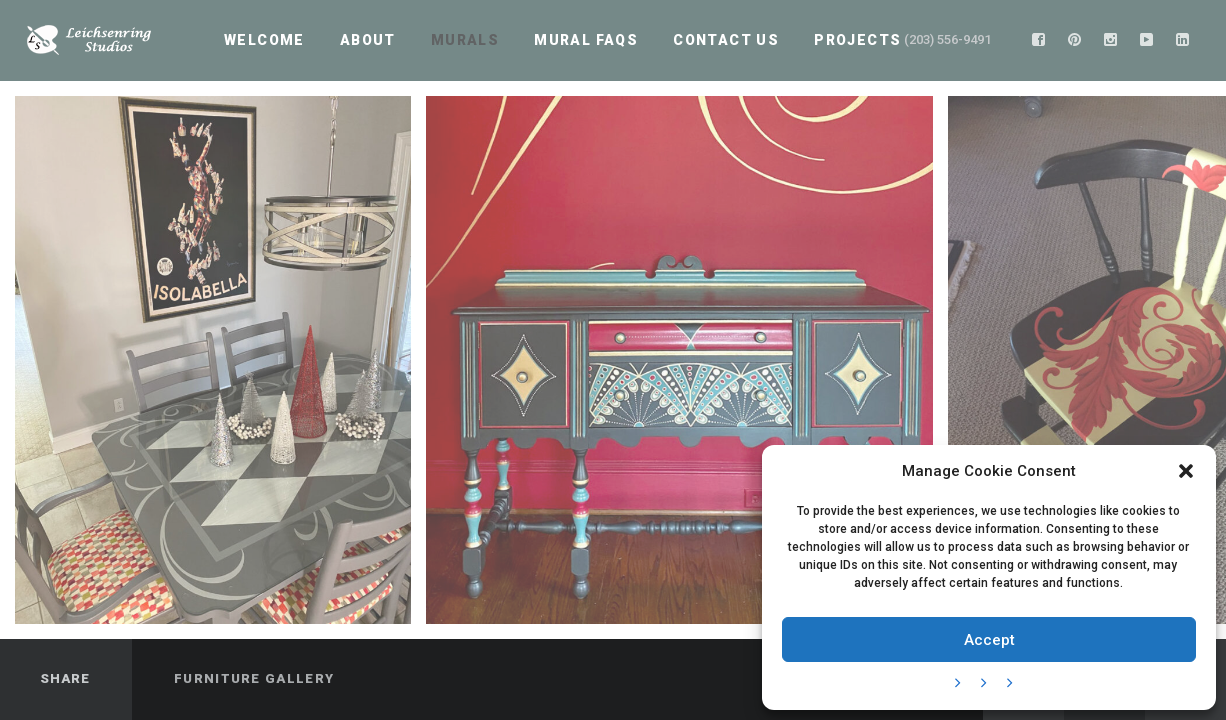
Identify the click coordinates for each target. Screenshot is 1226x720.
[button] (1186, 471)
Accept (989, 640)
